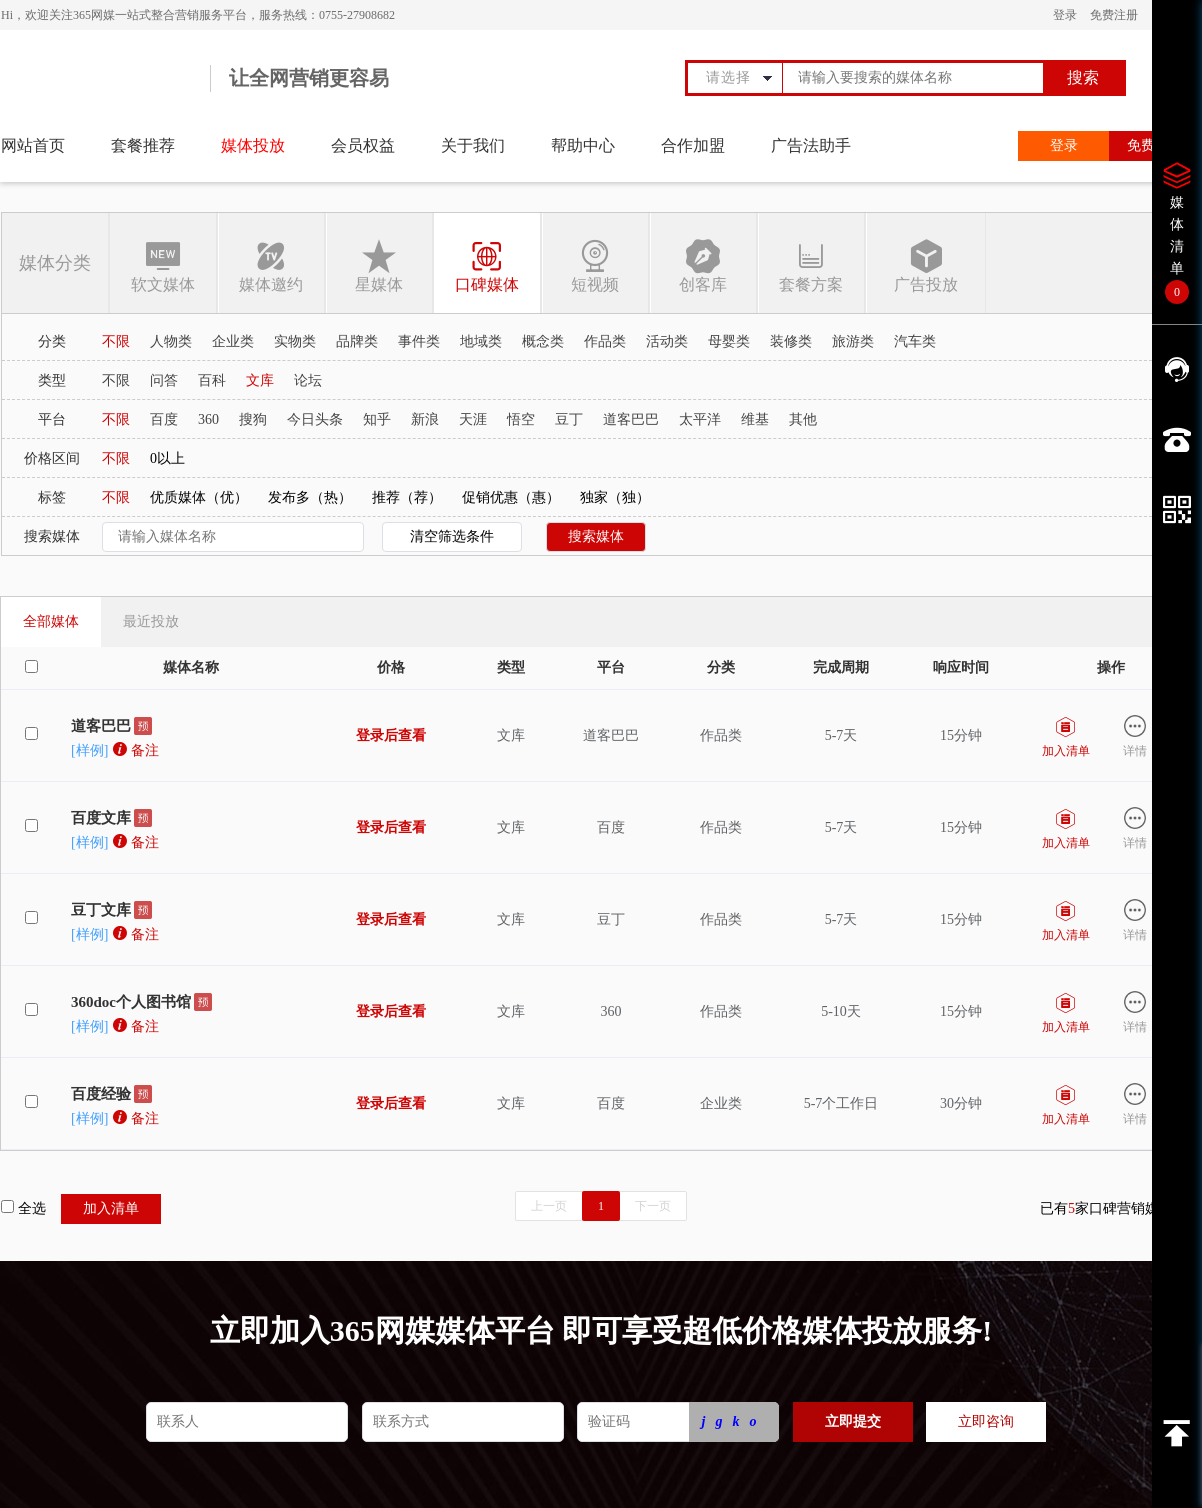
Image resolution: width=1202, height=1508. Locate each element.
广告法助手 (811, 145)
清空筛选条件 (452, 536)
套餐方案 (811, 265)
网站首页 (33, 145)
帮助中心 (583, 145)
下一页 (653, 1206)
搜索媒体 (596, 536)
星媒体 (379, 265)
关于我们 (473, 145)
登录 (1065, 15)
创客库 (703, 265)
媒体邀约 (271, 265)
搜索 (1083, 77)
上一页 (549, 1206)
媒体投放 (253, 145)
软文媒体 (163, 265)
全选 (23, 1208)
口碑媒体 (487, 265)
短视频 (595, 265)
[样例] (89, 750)
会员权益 (363, 145)
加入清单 (111, 1208)
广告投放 (925, 265)
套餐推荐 (143, 145)
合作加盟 (693, 145)
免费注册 (1114, 15)
